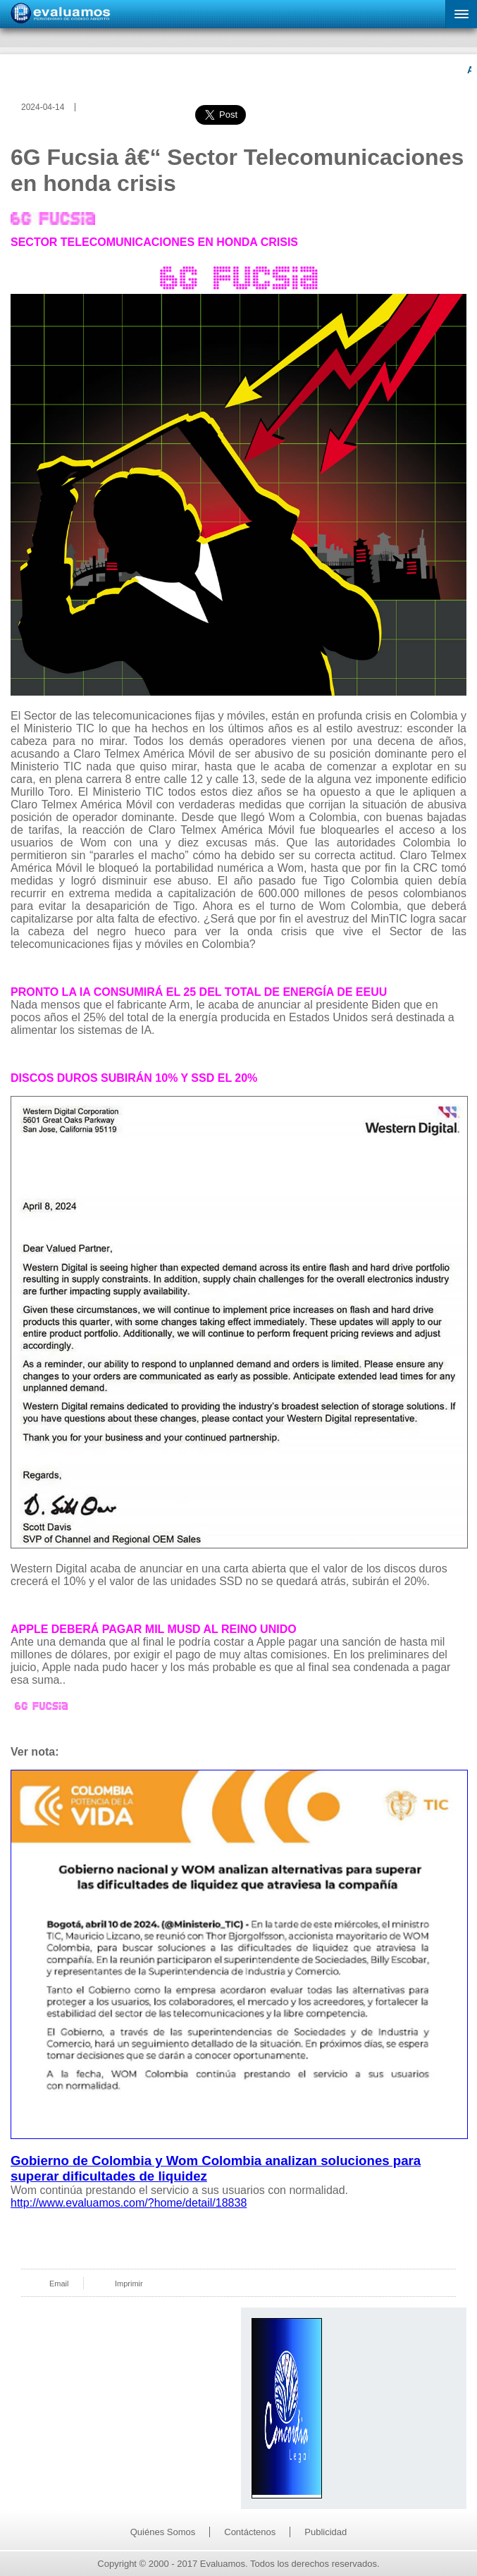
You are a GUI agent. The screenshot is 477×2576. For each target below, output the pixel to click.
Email (59, 2283)
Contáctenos (249, 2532)
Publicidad (325, 2532)
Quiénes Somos (163, 2532)
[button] (461, 14)
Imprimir (129, 2283)
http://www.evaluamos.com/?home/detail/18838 (129, 2203)
